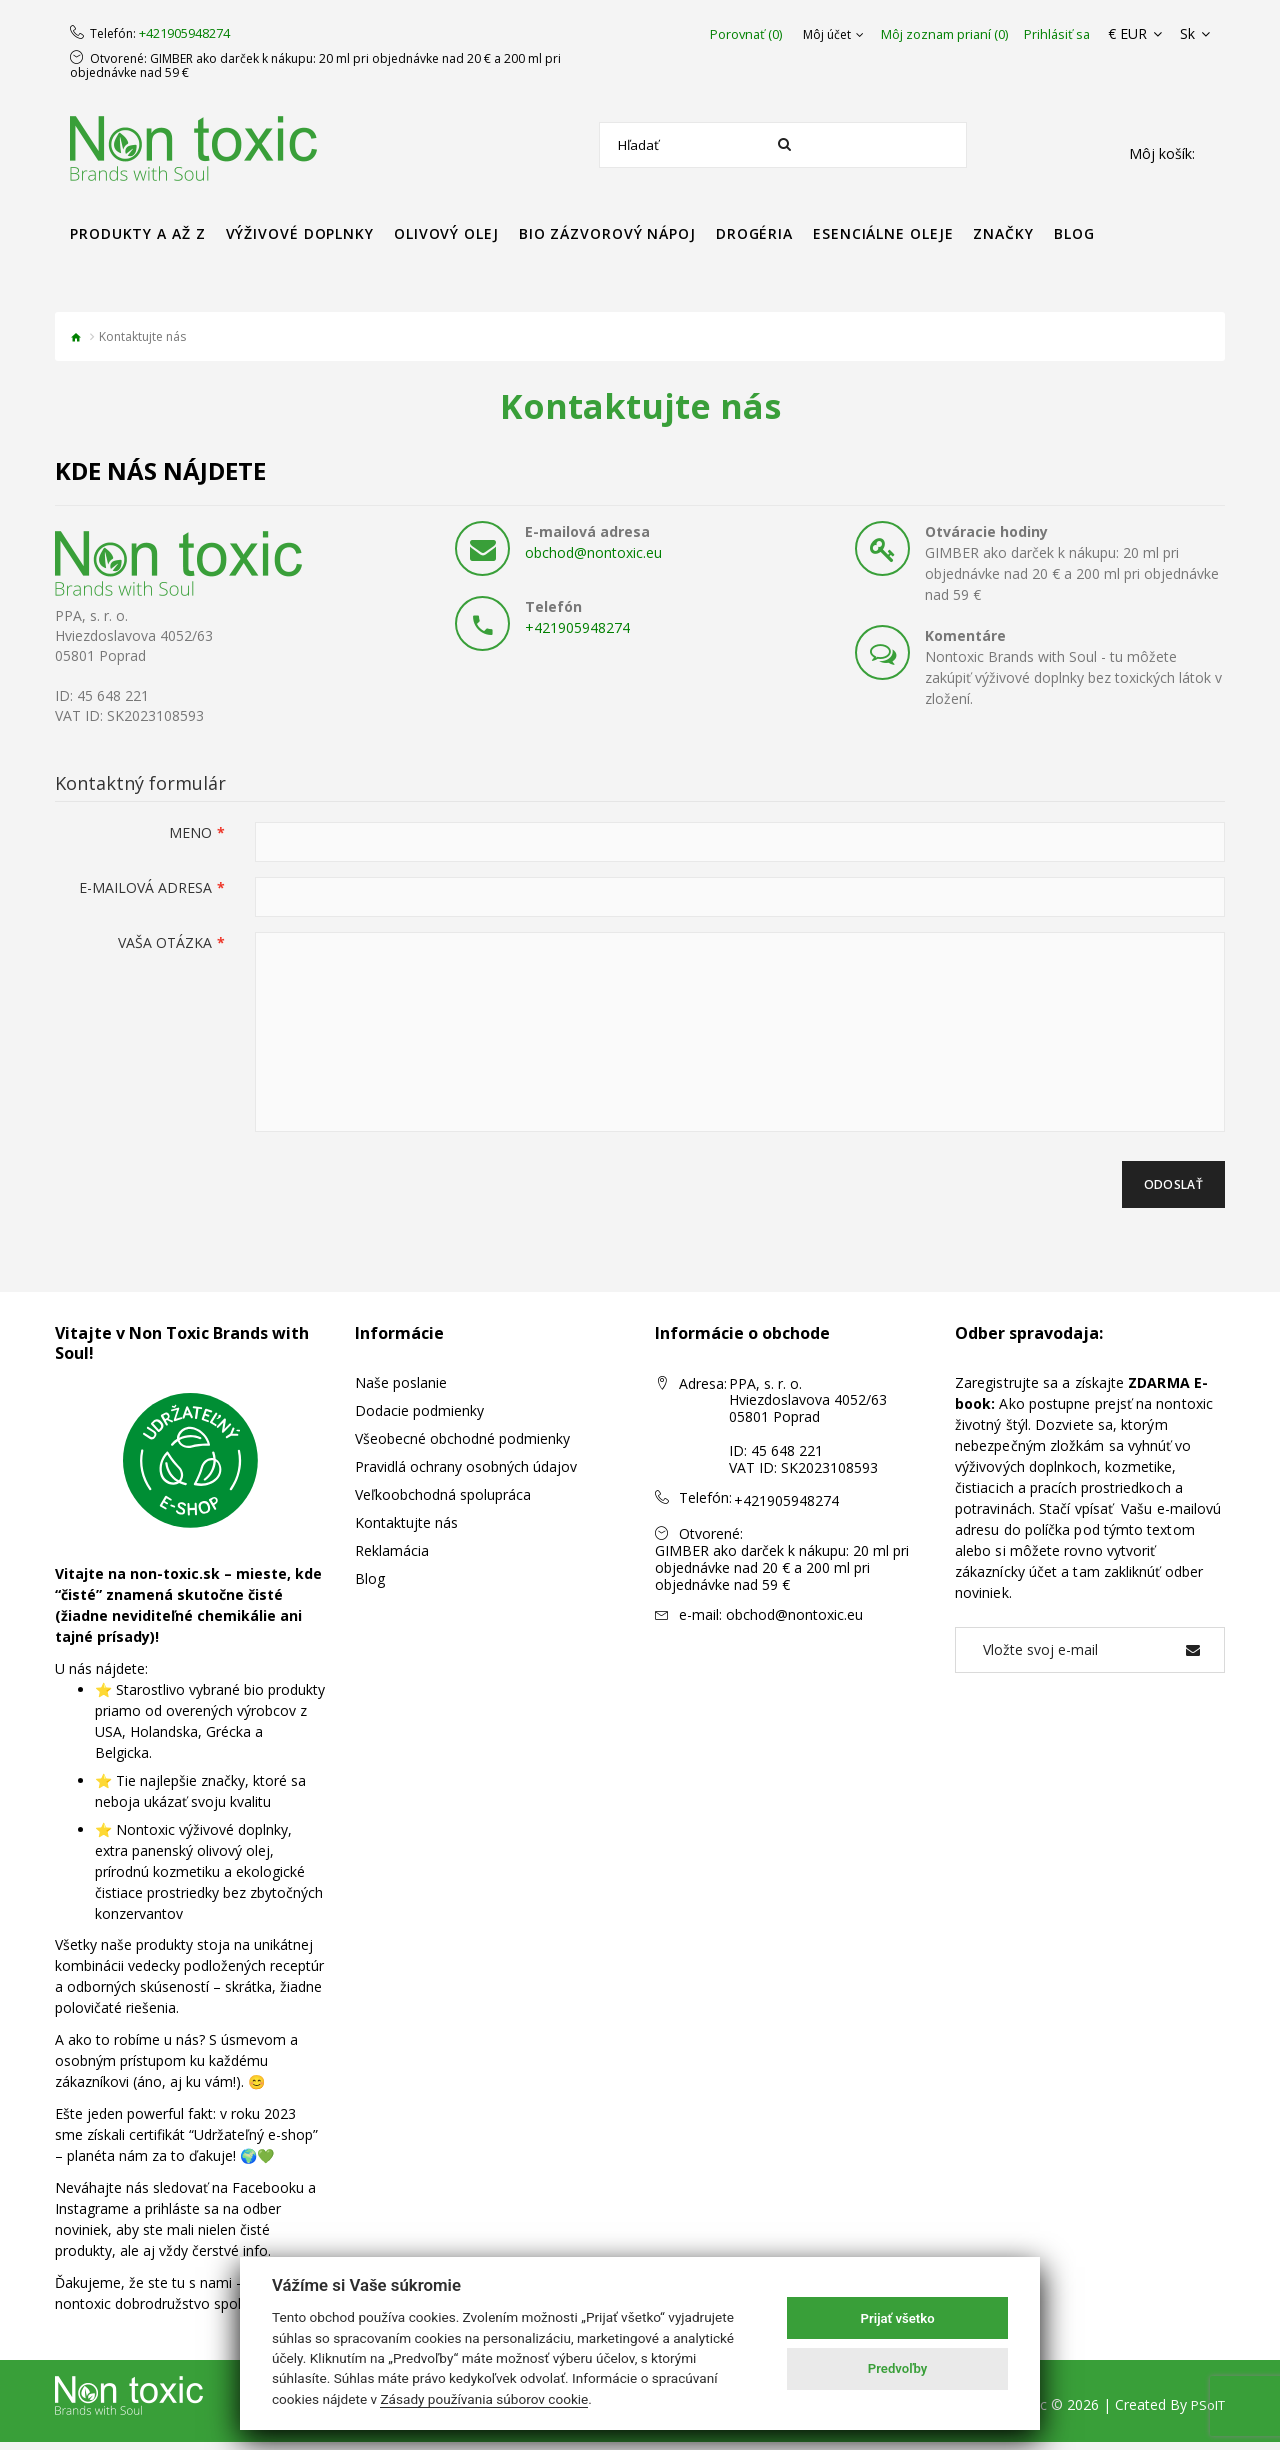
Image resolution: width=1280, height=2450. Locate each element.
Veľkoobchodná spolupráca (443, 1502)
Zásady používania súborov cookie (484, 2399)
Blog (370, 1586)
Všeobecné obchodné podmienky (462, 1446)
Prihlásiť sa (1073, 34)
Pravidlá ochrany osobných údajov (466, 1474)
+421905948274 (184, 34)
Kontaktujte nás (406, 1530)
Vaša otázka (165, 942)
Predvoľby (898, 2368)
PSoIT (1205, 2412)
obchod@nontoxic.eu (593, 552)
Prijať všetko (898, 2318)
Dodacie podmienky (419, 1418)
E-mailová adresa (145, 887)
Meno (190, 832)
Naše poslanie (401, 1390)
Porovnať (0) (762, 34)
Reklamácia (392, 1558)
